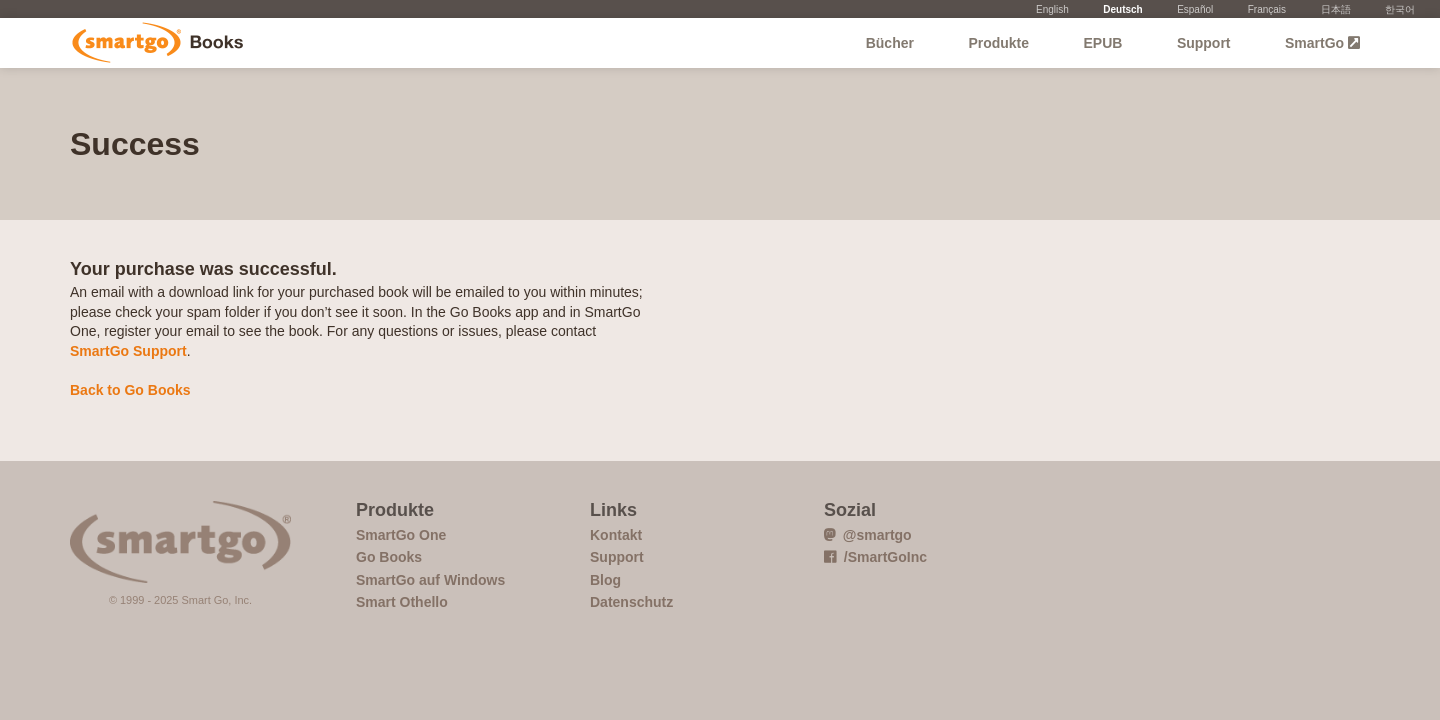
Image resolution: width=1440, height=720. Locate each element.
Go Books (157, 43)
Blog (605, 580)
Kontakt (616, 535)
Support (1204, 43)
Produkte (998, 43)
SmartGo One (401, 535)
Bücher (890, 43)
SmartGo (1322, 43)
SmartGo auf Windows (430, 580)
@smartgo (868, 535)
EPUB (1103, 43)
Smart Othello (402, 602)
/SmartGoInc (875, 557)
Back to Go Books (130, 390)
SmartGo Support (128, 351)
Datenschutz (631, 602)
